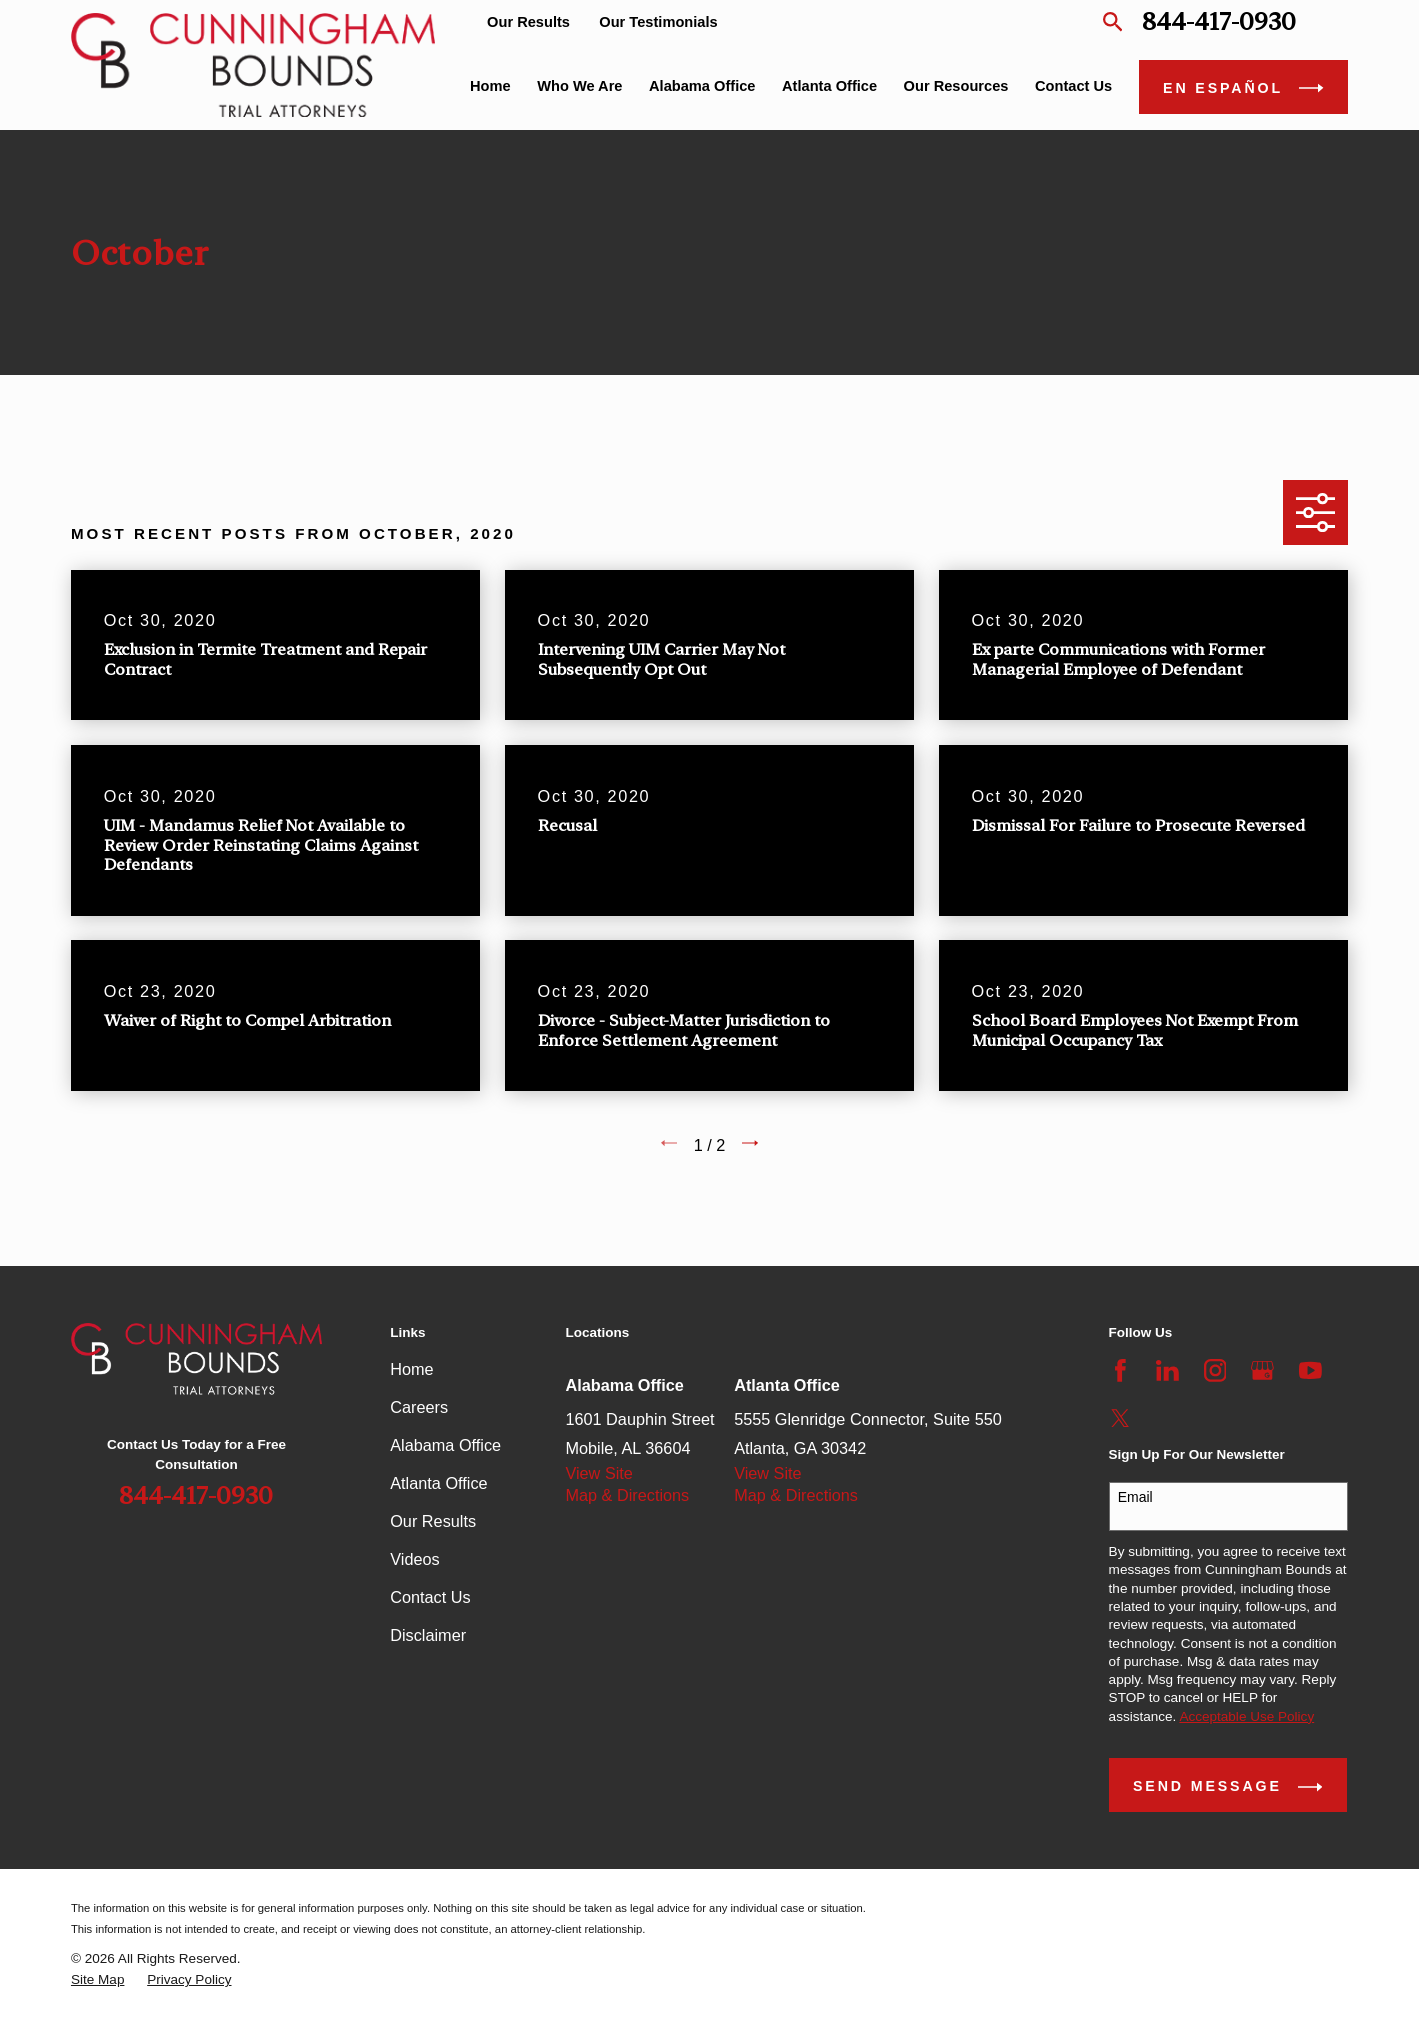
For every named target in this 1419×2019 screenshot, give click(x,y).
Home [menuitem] (490, 86)
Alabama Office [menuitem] (702, 86)
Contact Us (430, 1597)
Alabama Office (445, 1445)
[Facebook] (1120, 1370)
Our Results (528, 22)
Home (411, 1369)
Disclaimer (428, 1635)
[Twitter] (1120, 1418)
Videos (414, 1559)
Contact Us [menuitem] (1073, 86)
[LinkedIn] (1167, 1370)
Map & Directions (627, 1495)
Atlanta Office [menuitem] (829, 86)
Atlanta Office (438, 1483)
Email (1135, 1497)
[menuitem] (97, 1980)
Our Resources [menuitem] (956, 86)
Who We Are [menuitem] (579, 86)
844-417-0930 (1219, 22)
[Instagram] (1215, 1370)
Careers (419, 1407)
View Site (599, 1473)
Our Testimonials (658, 22)
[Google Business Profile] (1262, 1370)
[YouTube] (1310, 1370)
